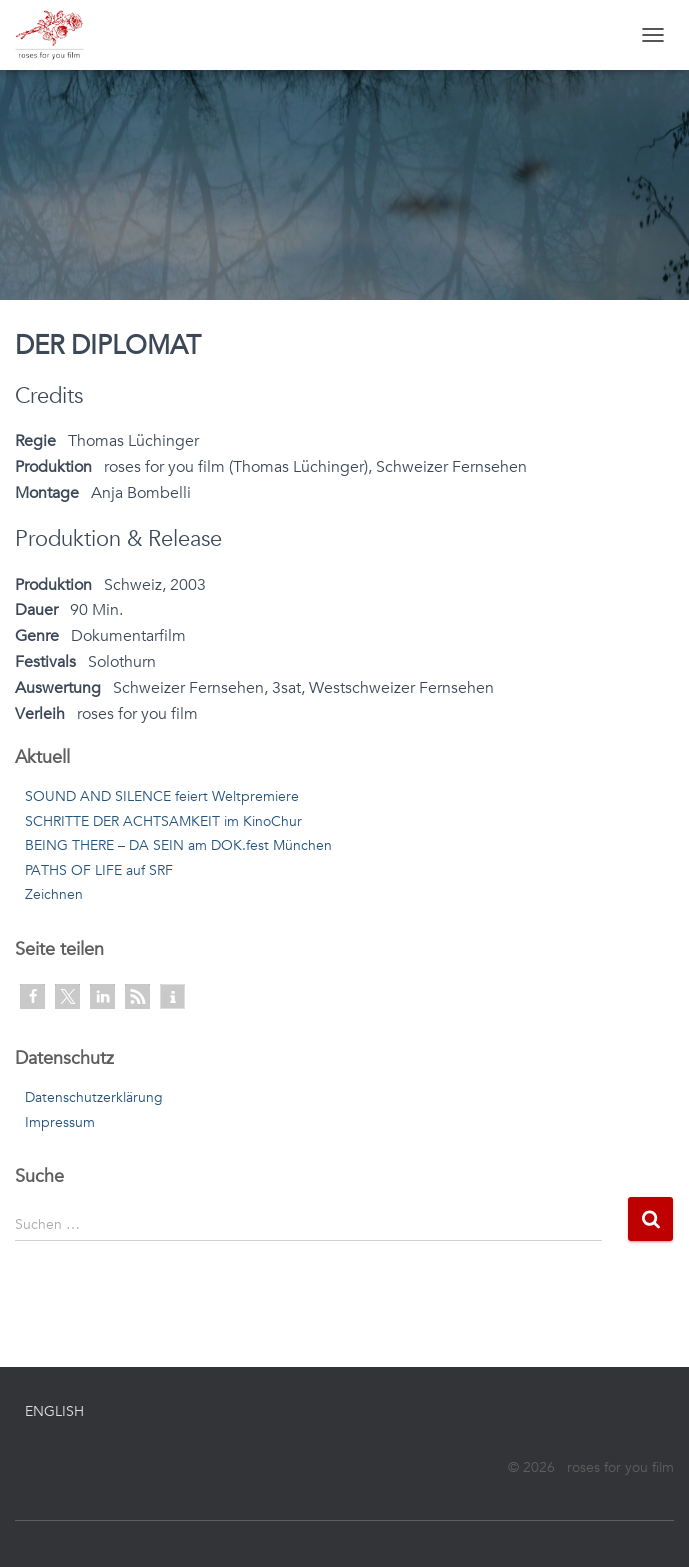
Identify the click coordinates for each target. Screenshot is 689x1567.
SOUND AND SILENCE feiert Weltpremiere (162, 796)
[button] (32, 996)
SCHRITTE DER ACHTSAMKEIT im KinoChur (163, 821)
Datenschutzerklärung (94, 1097)
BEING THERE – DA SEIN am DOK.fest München (178, 845)
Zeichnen (54, 894)
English (54, 1411)
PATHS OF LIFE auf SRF (99, 870)
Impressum (60, 1122)
